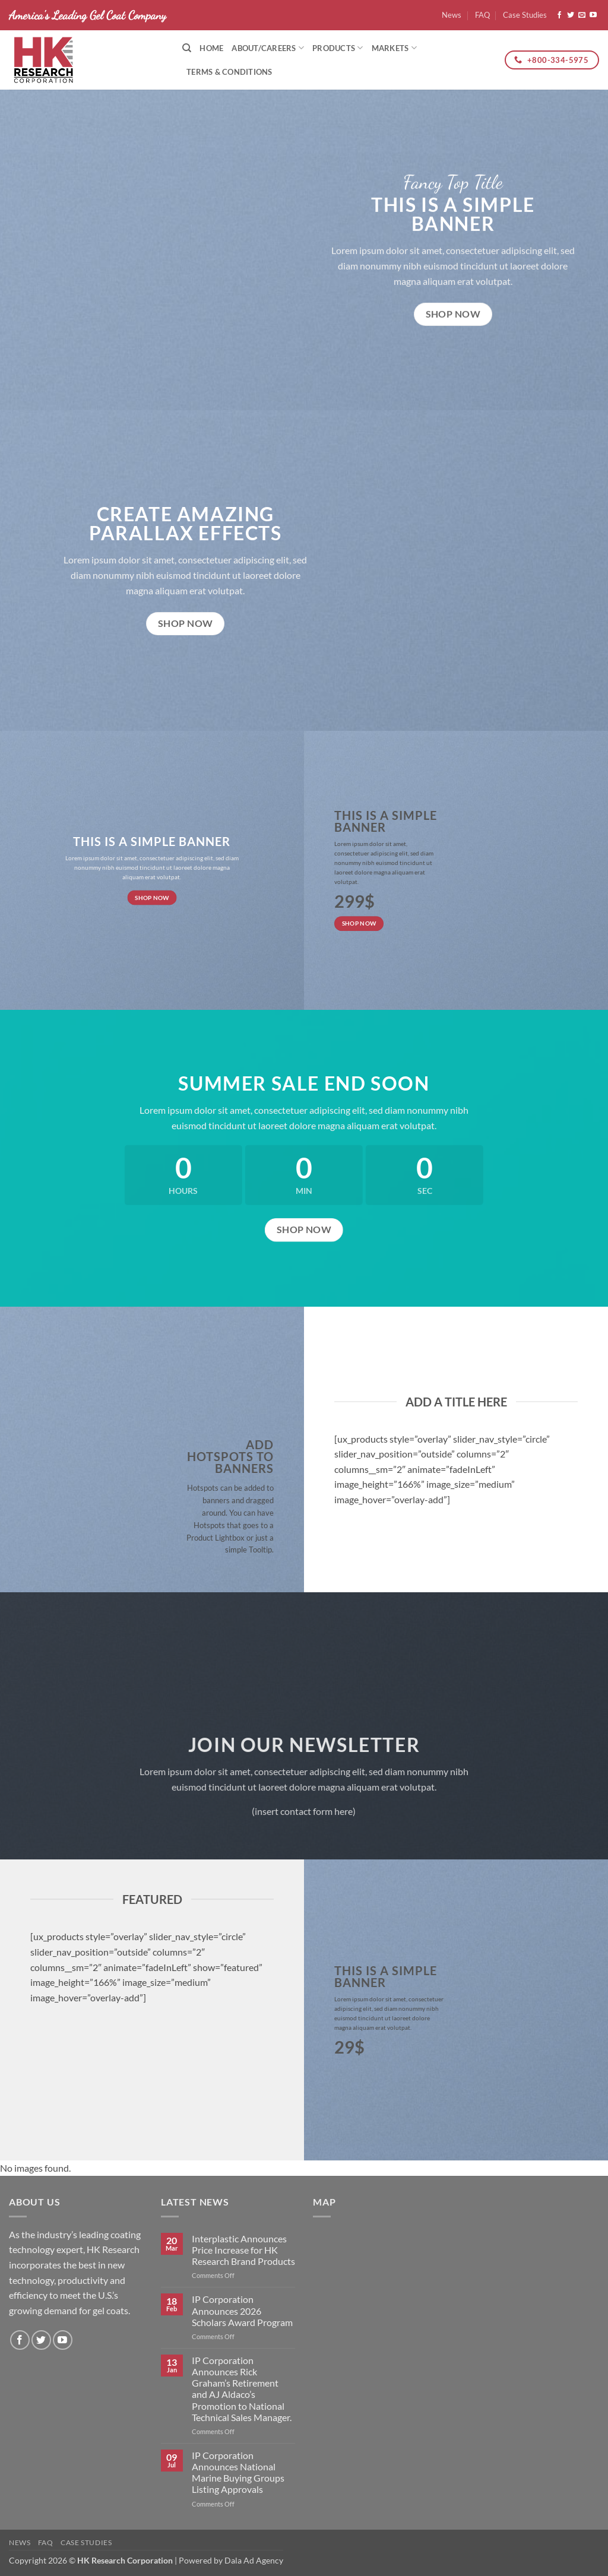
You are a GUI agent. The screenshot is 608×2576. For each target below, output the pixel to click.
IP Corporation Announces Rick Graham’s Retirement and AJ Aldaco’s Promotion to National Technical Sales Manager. (242, 2389)
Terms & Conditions (229, 72)
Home (211, 48)
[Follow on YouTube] (593, 15)
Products (337, 47)
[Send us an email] (581, 15)
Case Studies (525, 15)
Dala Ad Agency (253, 2560)
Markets (394, 47)
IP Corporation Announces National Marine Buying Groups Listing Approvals (238, 2472)
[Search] (186, 48)
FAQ (482, 15)
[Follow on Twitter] (570, 15)
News (451, 15)
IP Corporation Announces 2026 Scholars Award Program (242, 2310)
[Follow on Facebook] (559, 15)
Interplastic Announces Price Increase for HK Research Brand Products (243, 2250)
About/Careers (268, 47)
